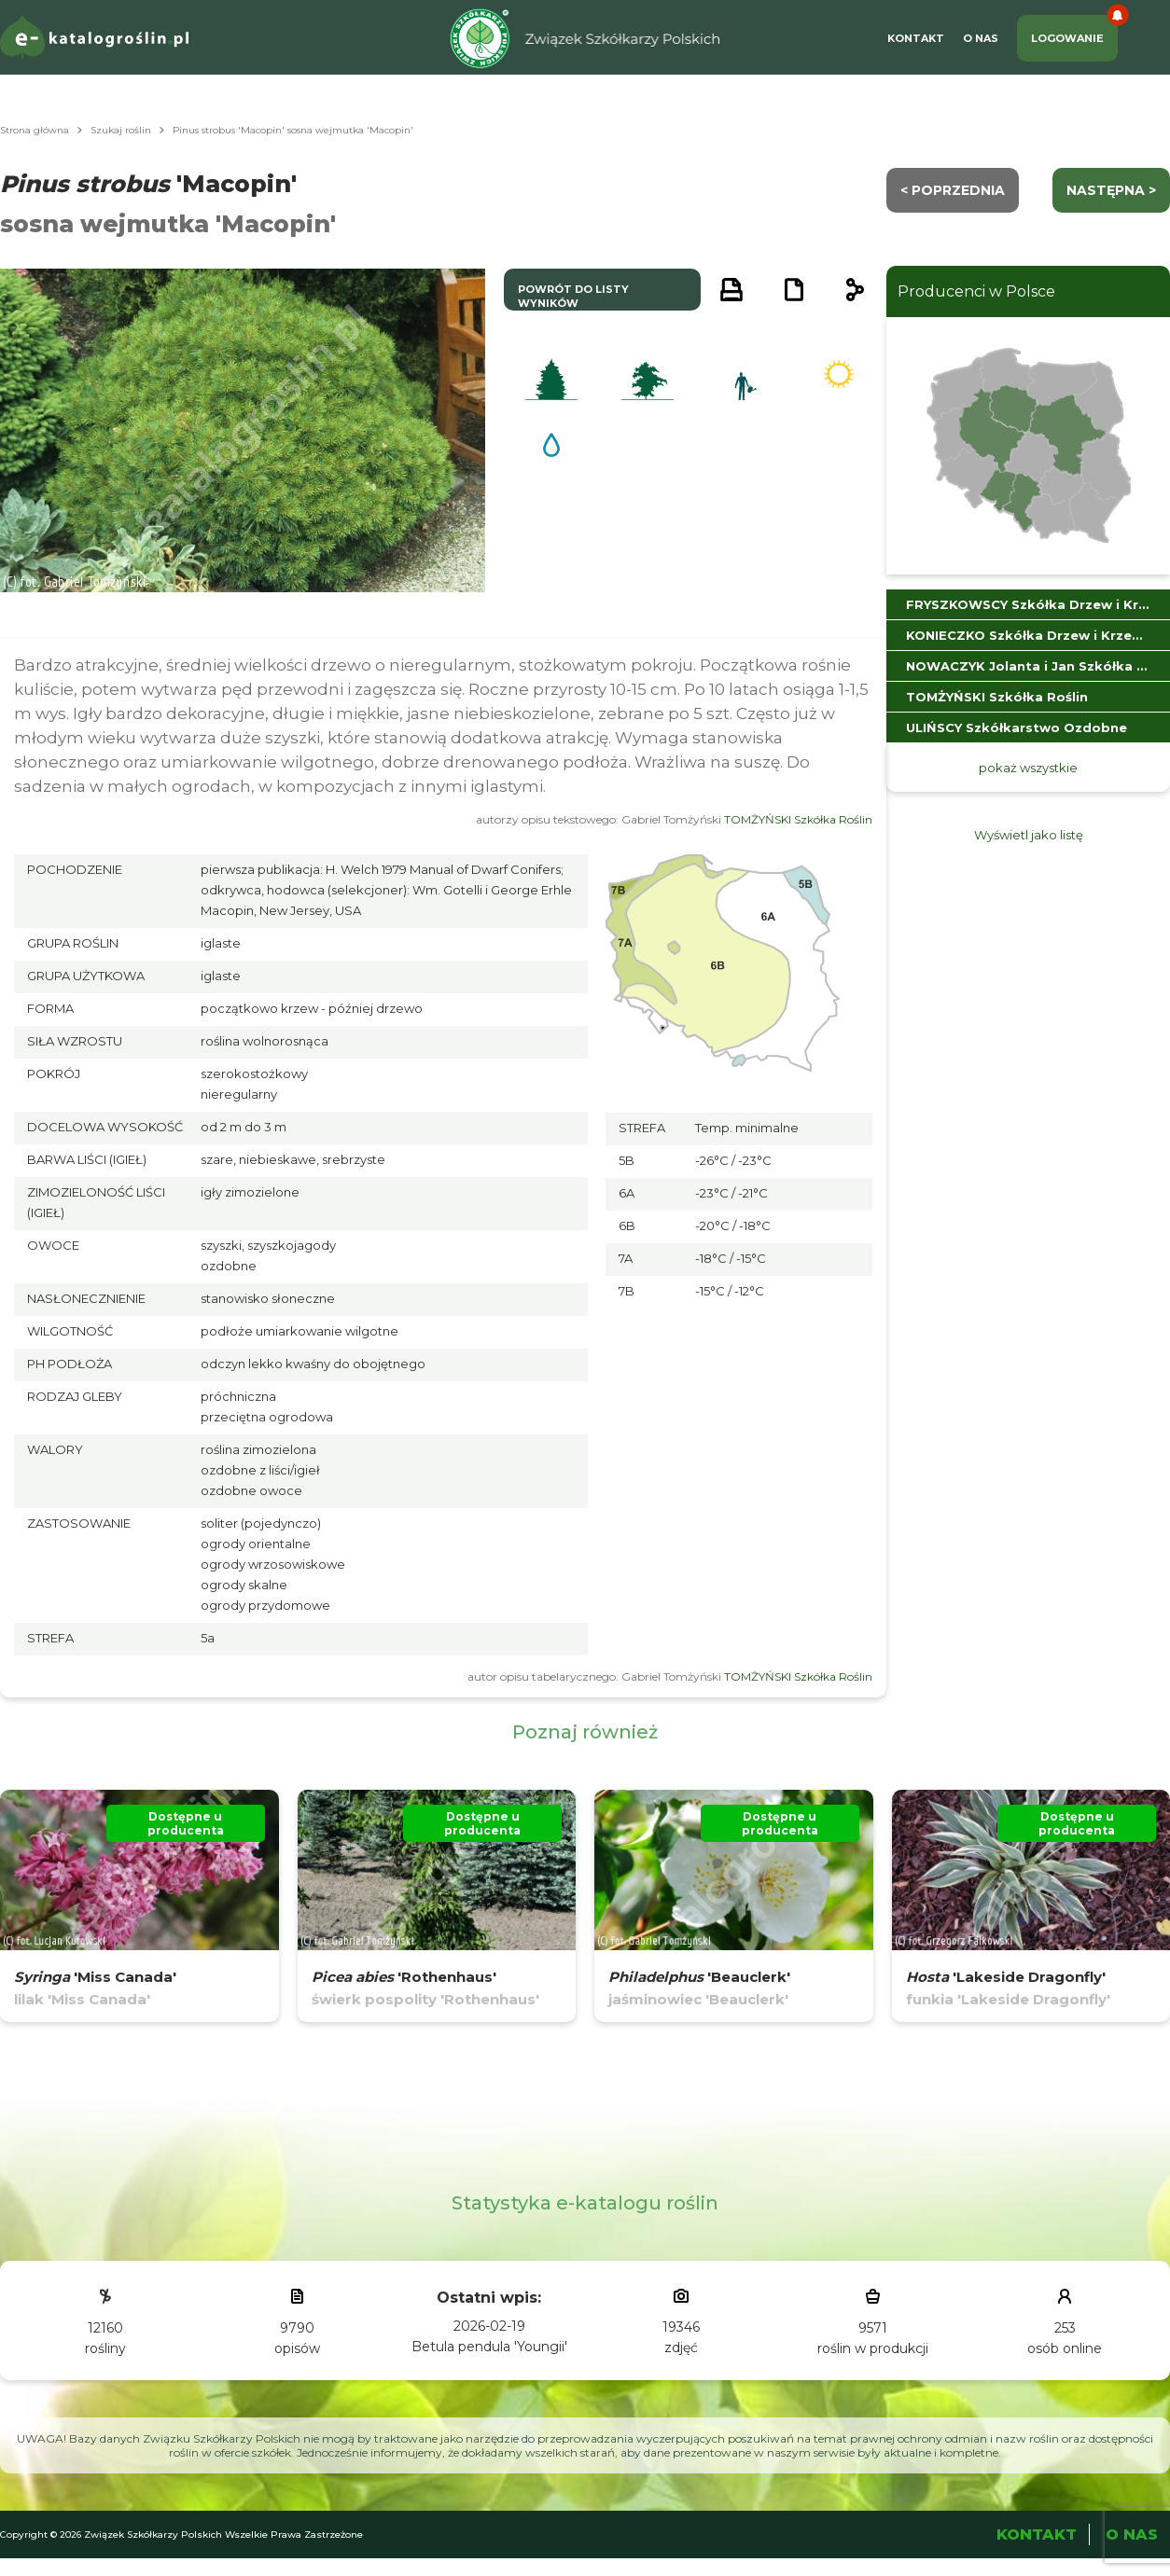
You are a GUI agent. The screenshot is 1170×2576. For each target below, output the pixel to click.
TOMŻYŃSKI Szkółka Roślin (798, 819)
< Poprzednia (952, 190)
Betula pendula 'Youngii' (489, 2346)
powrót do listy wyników (573, 296)
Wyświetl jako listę (1028, 834)
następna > (1111, 190)
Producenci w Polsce (976, 291)
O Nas (980, 38)
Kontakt (915, 38)
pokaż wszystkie (1028, 767)
